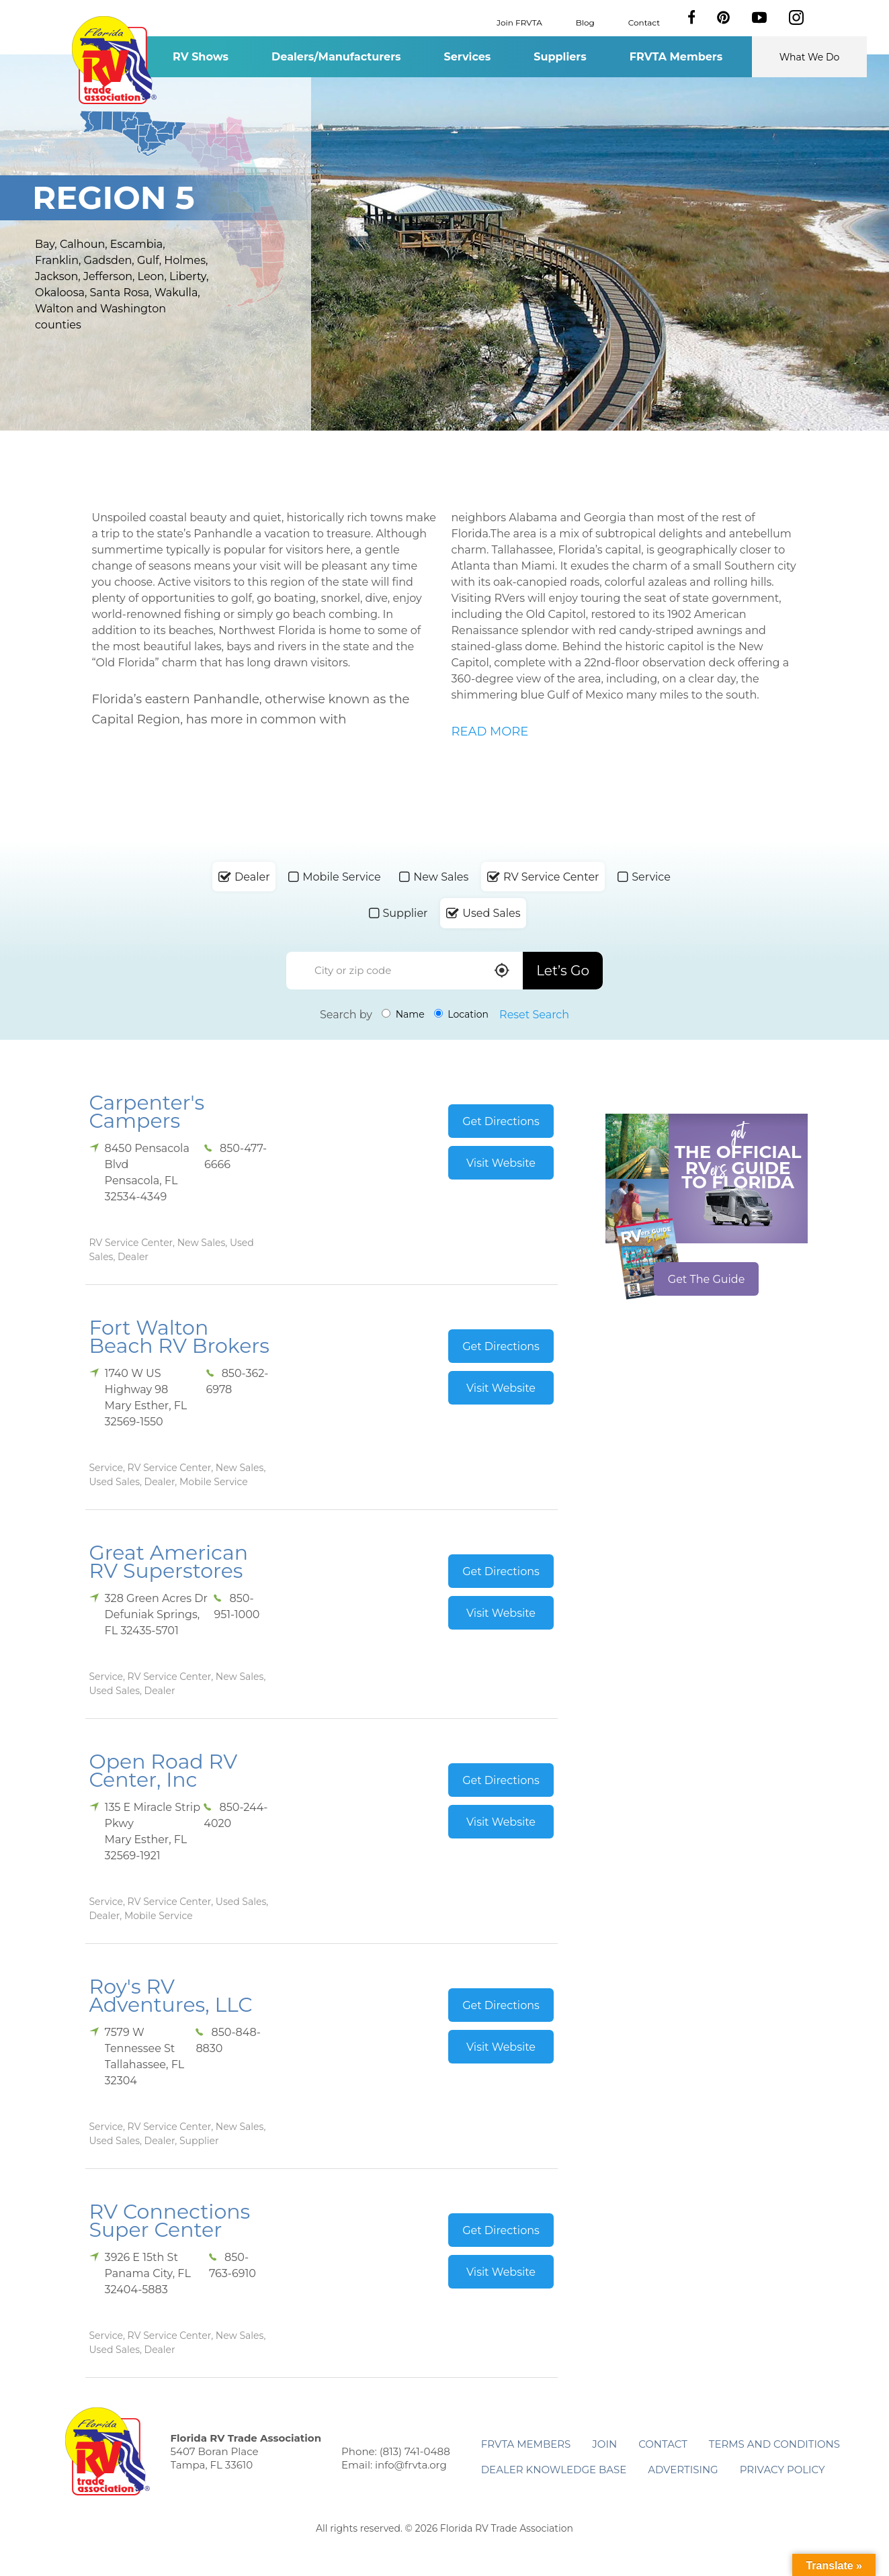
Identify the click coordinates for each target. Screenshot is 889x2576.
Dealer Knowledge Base (553, 2469)
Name (403, 1014)
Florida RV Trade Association (114, 60)
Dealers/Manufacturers (335, 56)
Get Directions (501, 1121)
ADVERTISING (683, 2469)
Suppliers (560, 56)
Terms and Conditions (774, 2444)
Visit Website (501, 1163)
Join (604, 2444)
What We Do (809, 57)
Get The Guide (706, 1279)
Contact (644, 21)
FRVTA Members (676, 56)
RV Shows (200, 56)
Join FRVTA (519, 21)
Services (467, 56)
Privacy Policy (782, 2469)
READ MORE (490, 731)
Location (461, 1014)
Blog (585, 21)
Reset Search (534, 1014)
